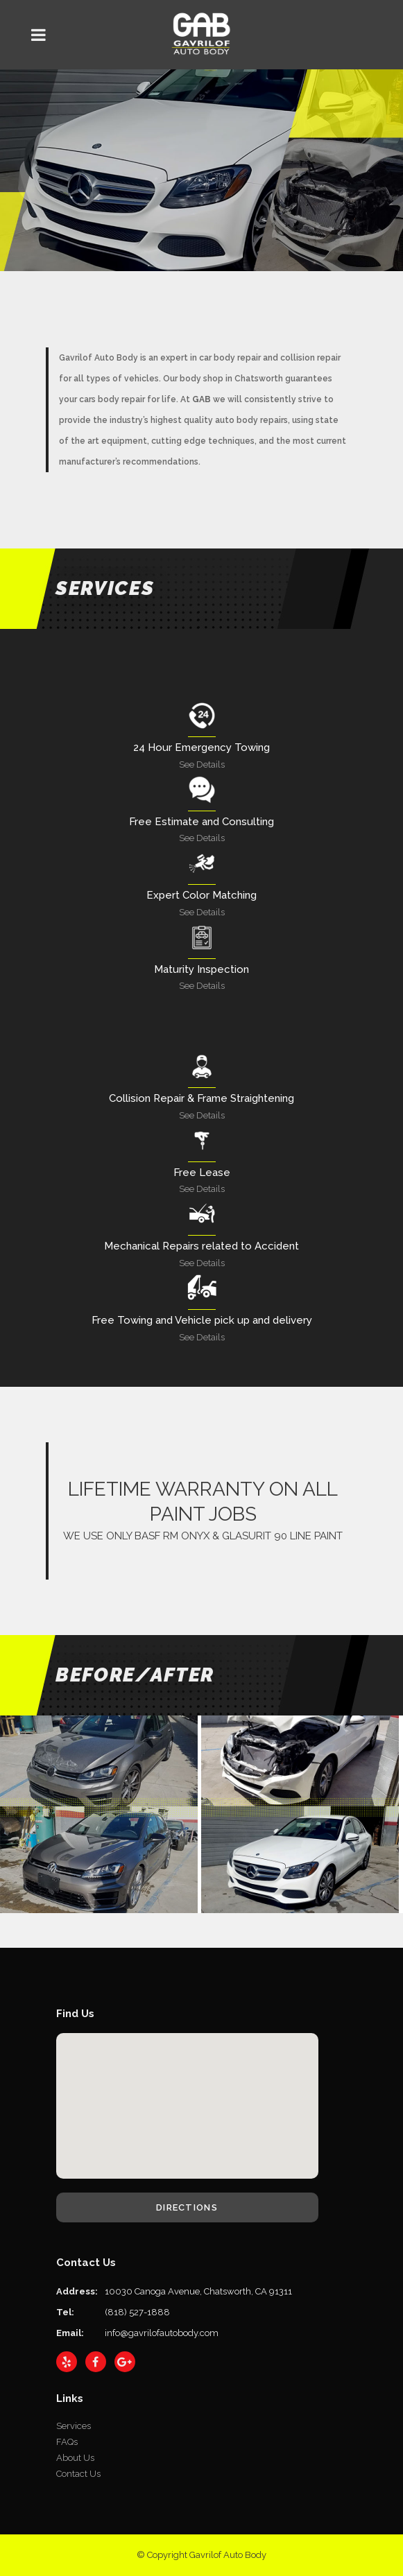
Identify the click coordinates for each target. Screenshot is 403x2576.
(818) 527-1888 (137, 2312)
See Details (202, 764)
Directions (187, 2207)
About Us (75, 2458)
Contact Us (78, 2474)
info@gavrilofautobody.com (161, 2333)
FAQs (67, 2442)
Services (73, 2426)
